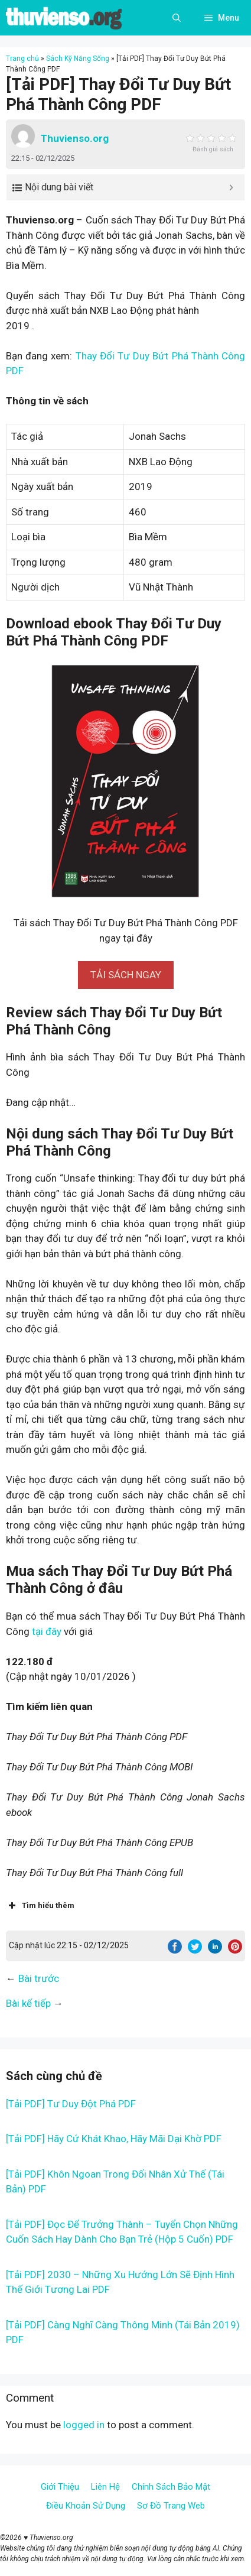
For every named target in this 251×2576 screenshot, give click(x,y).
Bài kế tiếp (28, 2003)
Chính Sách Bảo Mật (171, 2486)
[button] (126, 975)
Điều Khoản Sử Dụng (85, 2505)
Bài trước (38, 1978)
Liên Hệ (105, 2486)
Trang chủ (22, 58)
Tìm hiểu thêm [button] (40, 1906)
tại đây (46, 1631)
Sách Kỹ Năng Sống (77, 58)
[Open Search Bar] (177, 17)
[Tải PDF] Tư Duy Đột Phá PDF (71, 2104)
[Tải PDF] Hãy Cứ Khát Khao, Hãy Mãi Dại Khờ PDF (113, 2138)
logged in (84, 2425)
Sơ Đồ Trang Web (171, 2505)
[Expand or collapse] (231, 187)
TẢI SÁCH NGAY (125, 975)
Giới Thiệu (60, 2486)
